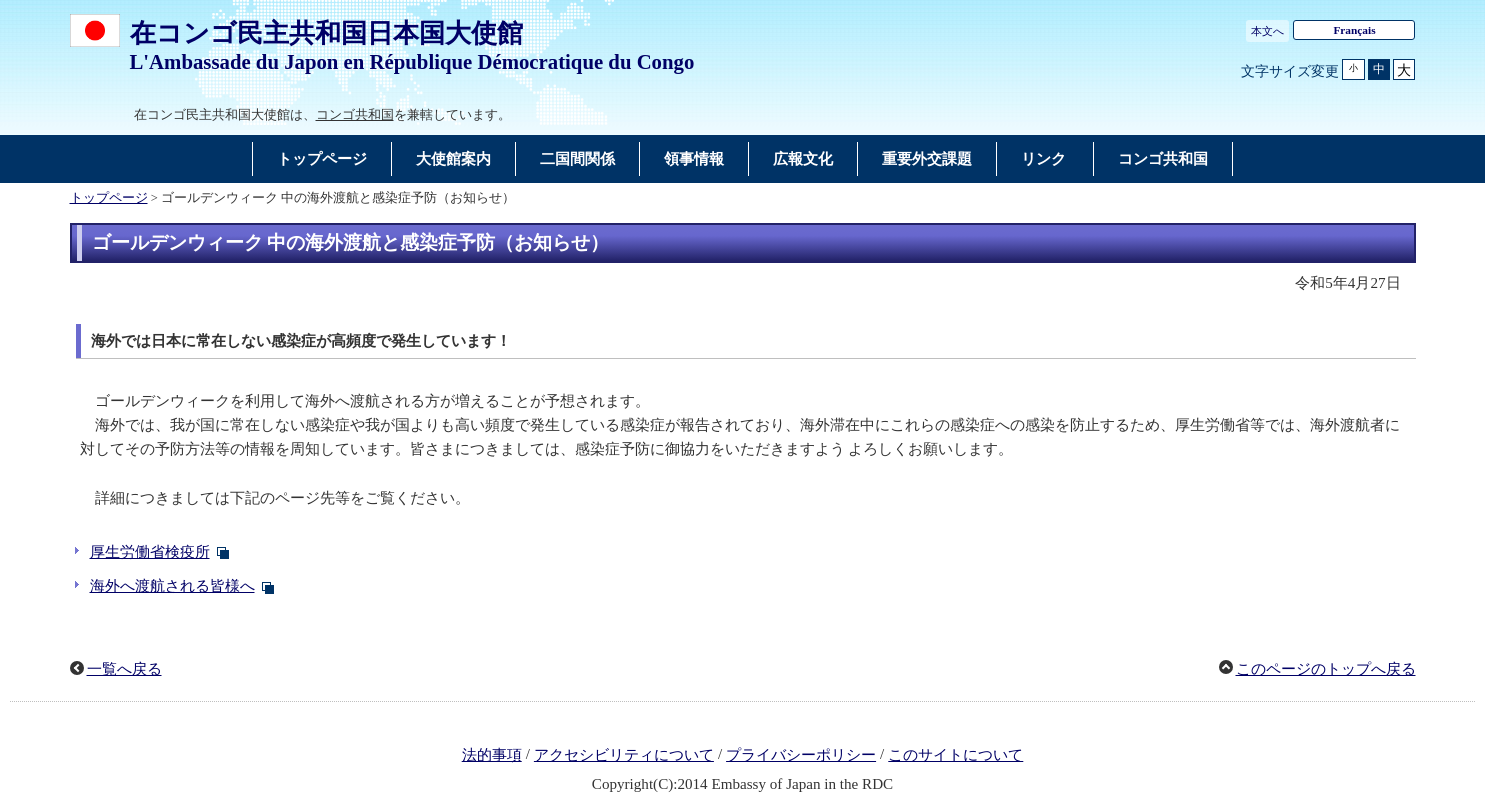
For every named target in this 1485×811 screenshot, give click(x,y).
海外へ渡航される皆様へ (172, 586)
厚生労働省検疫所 (150, 552)
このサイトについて (955, 755)
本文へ (1267, 31)
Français (1354, 30)
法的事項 (492, 755)
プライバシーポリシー (801, 755)
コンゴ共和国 (355, 114)
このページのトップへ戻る (1326, 669)
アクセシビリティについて (624, 755)
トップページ (109, 198)
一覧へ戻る (124, 669)
